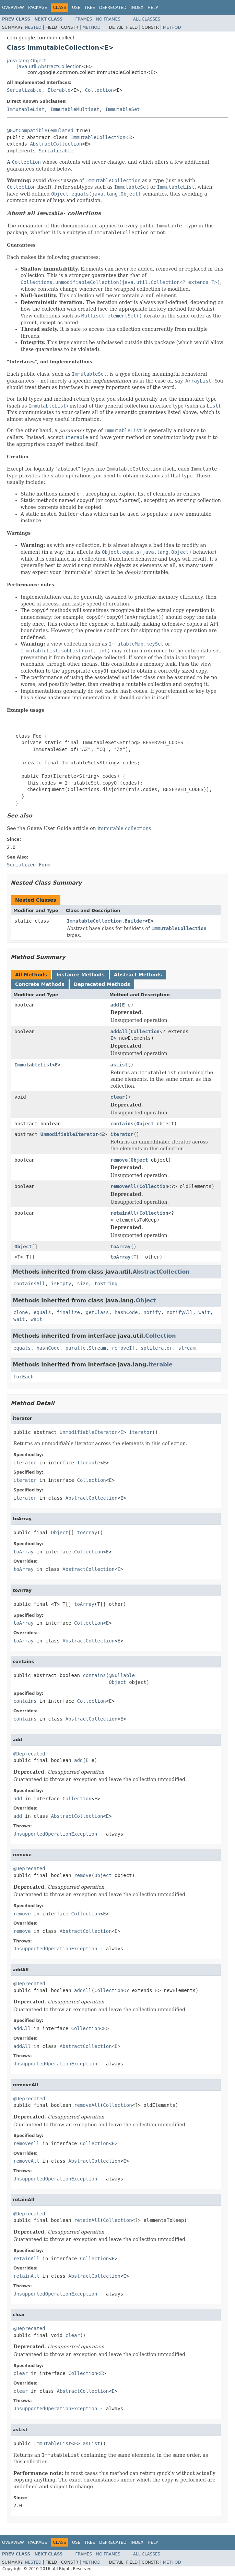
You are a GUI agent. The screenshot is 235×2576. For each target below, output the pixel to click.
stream (187, 1348)
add (114, 1005)
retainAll (123, 1213)
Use (76, 7)
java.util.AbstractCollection (49, 66)
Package (37, 7)
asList (119, 1064)
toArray (120, 1246)
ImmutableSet (122, 109)
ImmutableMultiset (74, 109)
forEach (23, 1376)
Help (153, 7)
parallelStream (86, 1348)
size (83, 1283)
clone (20, 1312)
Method (91, 27)
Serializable (24, 90)
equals (42, 1312)
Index (137, 7)
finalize (68, 1312)
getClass (97, 1312)
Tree (89, 7)
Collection (99, 90)
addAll (119, 1031)
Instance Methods (80, 974)
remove (119, 1160)
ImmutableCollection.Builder (106, 921)
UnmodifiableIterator (69, 1134)
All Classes (146, 19)
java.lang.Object (26, 60)
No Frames (108, 19)
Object (145, 1123)
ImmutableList (26, 109)
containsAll (29, 1283)
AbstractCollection (56, 144)
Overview (13, 7)
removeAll (123, 1186)
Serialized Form (28, 864)
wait (204, 1312)
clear (117, 1097)
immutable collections (124, 828)
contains (121, 1123)
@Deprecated (29, 1753)
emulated (61, 130)
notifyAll (180, 1312)
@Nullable (122, 1675)
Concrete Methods (39, 984)
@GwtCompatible (27, 130)
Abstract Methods (138, 974)
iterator (121, 1134)
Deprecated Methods (102, 984)
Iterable (58, 90)
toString (105, 1283)
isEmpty (61, 1283)
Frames (83, 19)
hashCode (126, 1312)
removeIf (123, 1348)
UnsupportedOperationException (55, 1834)
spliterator (157, 1348)
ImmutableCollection (97, 137)
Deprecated (113, 7)
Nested (33, 27)
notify (152, 1312)
